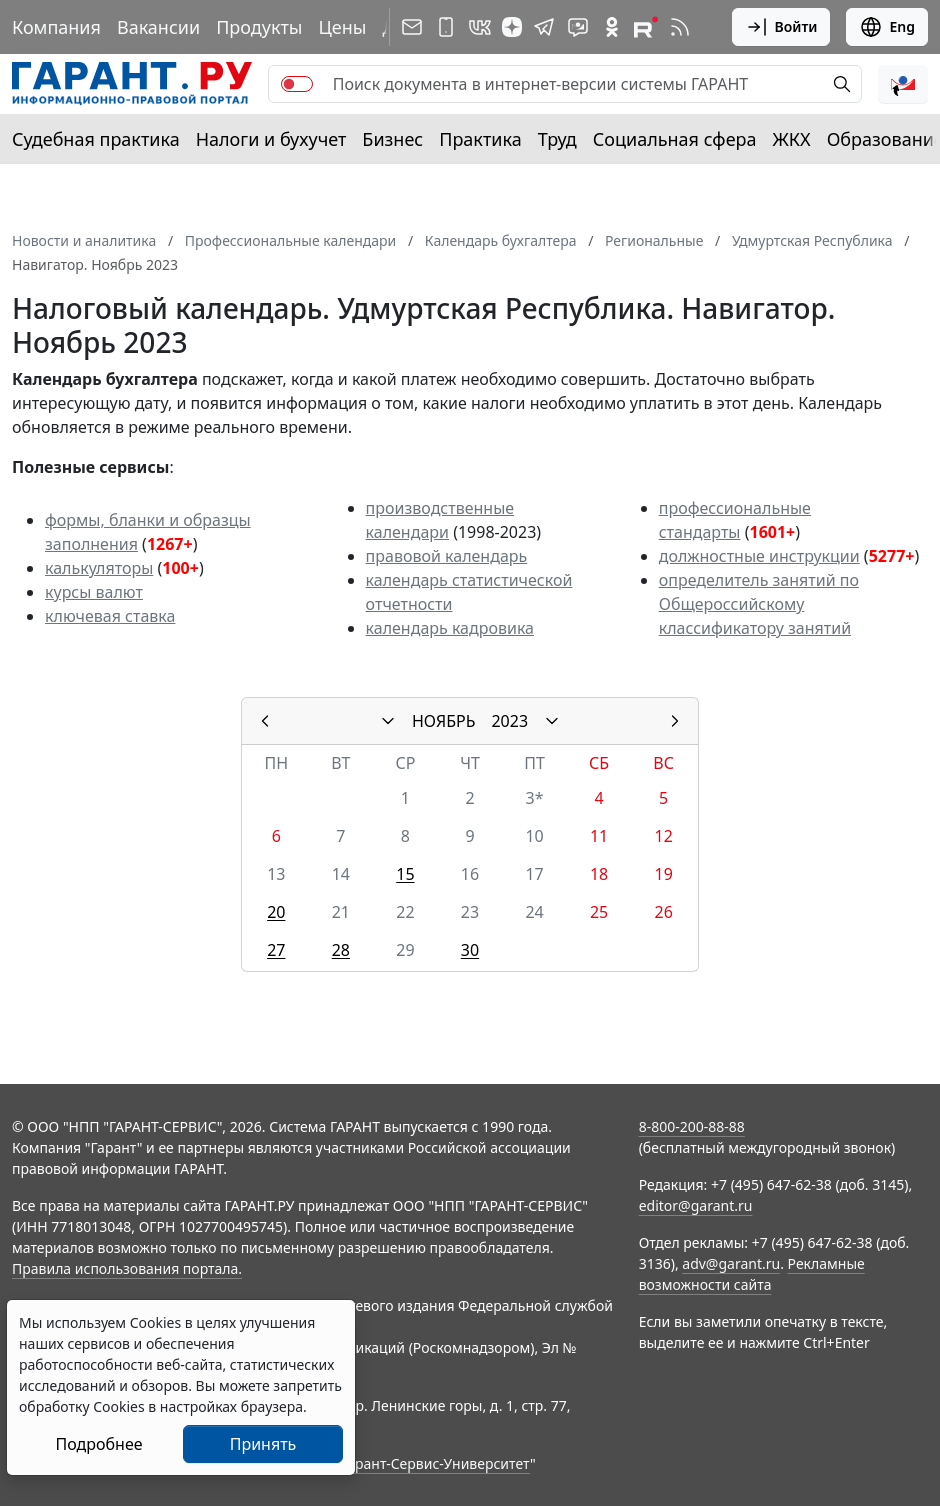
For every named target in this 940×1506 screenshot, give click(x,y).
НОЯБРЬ (444, 721)
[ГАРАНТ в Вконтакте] (480, 27)
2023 (509, 721)
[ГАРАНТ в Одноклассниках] (612, 27)
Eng (887, 27)
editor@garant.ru (696, 1205)
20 (276, 912)
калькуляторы (99, 568)
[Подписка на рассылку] (412, 27)
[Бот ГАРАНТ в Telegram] (578, 27)
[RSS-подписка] (680, 27)
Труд (557, 139)
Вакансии (158, 27)
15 (405, 874)
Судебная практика (96, 139)
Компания (56, 27)
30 (470, 950)
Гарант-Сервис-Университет (435, 1463)
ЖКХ (792, 139)
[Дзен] (512, 27)
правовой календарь (447, 556)
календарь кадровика (450, 628)
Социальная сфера (675, 139)
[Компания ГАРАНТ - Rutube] (646, 27)
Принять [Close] (263, 1444)
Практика (480, 139)
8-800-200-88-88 (692, 1126)
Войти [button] (781, 27)
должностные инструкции (759, 556)
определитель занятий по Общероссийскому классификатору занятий (759, 604)
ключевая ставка (110, 616)
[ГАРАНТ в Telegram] (544, 27)
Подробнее (98, 1444)
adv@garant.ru (731, 1263)
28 (341, 950)
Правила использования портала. (127, 1268)
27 (276, 950)
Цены (342, 27)
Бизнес (392, 139)
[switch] (297, 84)
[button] (903, 84)
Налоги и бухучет (271, 139)
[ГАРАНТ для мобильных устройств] (446, 27)
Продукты (259, 27)
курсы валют (94, 592)
